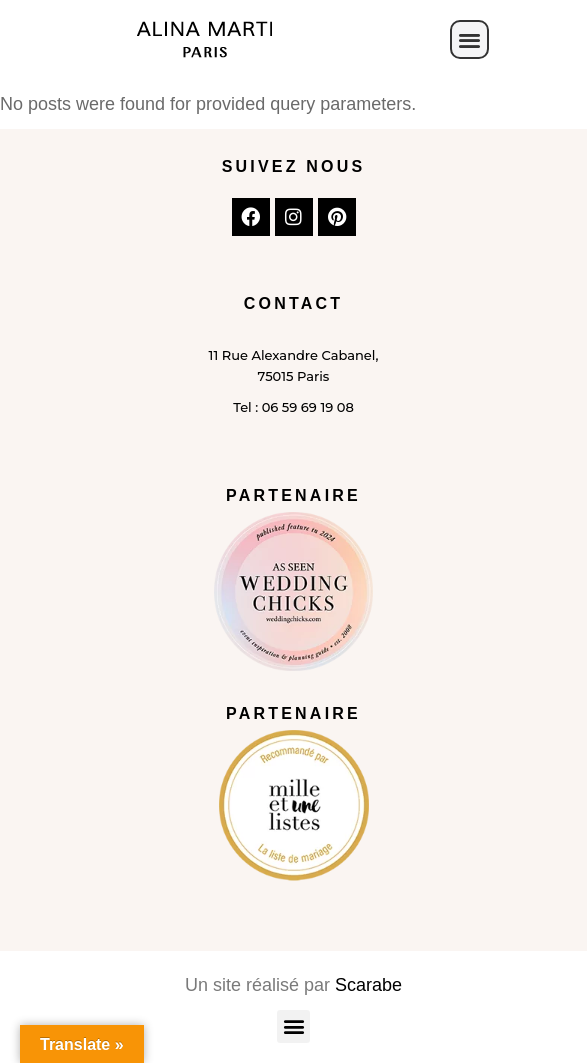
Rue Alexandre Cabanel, (298, 355)
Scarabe (368, 985)
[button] (469, 39)
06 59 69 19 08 (308, 407)
